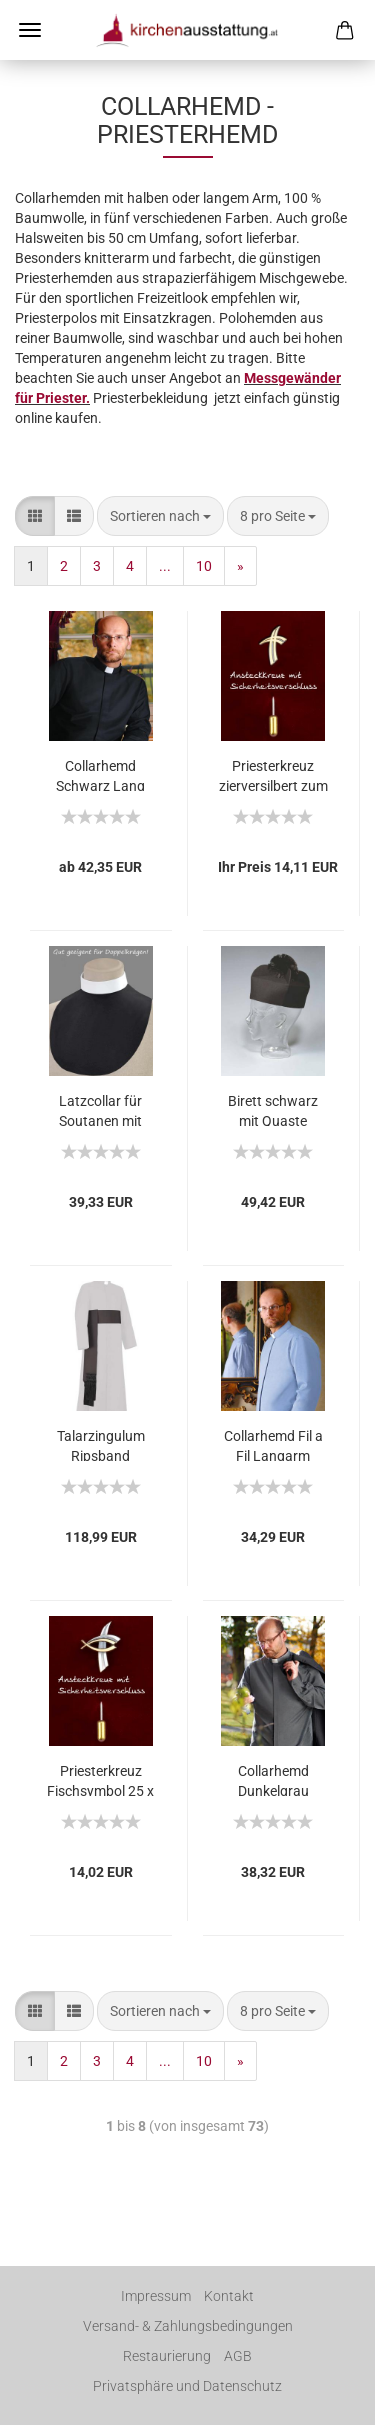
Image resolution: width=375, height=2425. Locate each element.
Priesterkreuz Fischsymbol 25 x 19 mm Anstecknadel (100, 1779)
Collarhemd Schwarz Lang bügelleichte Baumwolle (100, 774)
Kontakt (229, 2296)
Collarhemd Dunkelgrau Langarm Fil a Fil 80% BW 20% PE (273, 1779)
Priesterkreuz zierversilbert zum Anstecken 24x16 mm (273, 774)
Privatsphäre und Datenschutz (187, 2386)
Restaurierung (167, 2356)
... (165, 566)
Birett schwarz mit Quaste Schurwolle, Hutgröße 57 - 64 (273, 1109)
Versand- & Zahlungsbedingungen (188, 2326)
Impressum (156, 2296)
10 (204, 566)
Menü (30, 30)
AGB (238, 2356)
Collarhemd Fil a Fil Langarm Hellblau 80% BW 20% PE (273, 1444)
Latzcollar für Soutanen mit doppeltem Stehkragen (100, 1109)
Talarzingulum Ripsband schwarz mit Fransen (101, 1444)
